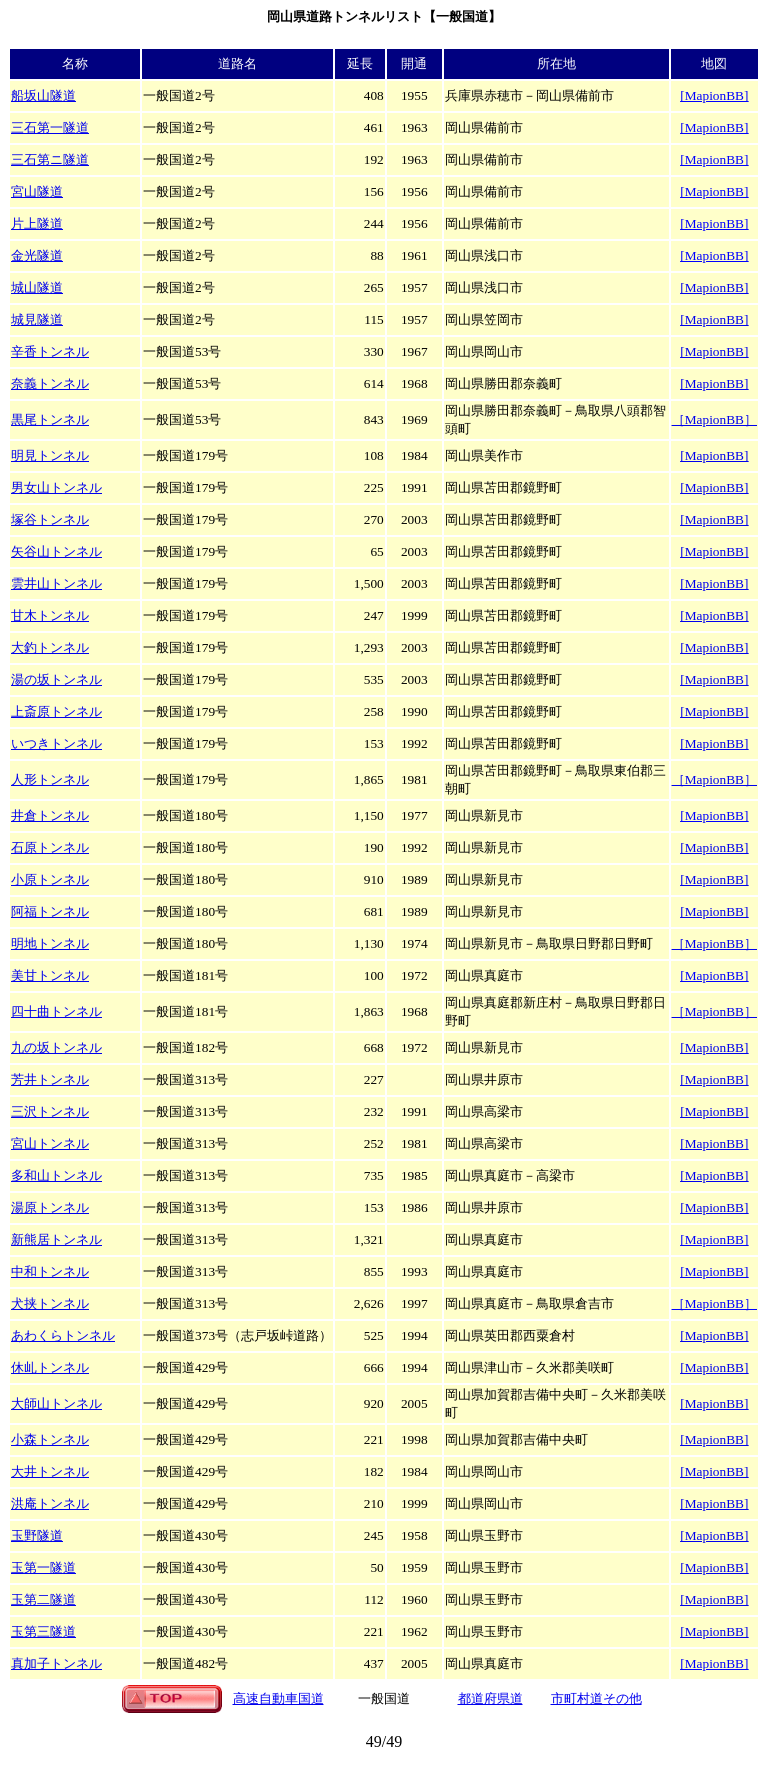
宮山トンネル (50, 1143)
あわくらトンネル (63, 1335)
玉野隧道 (37, 1535)
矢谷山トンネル (56, 551)
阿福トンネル (50, 911)
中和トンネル (50, 1271)
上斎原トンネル (56, 711)
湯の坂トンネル (56, 679)
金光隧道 (37, 255)
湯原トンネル (50, 1207)
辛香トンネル (50, 351)
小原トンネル (50, 879)
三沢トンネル (50, 1111)
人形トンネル (50, 779)
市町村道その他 (596, 1698)
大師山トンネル (56, 1403)
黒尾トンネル (50, 419)
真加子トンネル (56, 1663)
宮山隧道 (37, 191)
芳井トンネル (50, 1079)
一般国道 (384, 1698)
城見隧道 (37, 319)
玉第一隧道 (43, 1567)
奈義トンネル (50, 383)
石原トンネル (50, 847)
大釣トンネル (50, 647)
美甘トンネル (50, 975)
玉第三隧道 (43, 1631)
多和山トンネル (56, 1175)
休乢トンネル (50, 1367)
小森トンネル (50, 1439)
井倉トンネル (50, 815)
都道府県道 (490, 1698)
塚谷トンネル (50, 519)
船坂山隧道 (43, 95)
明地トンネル (50, 943)
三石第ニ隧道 (50, 159)
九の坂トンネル (56, 1047)
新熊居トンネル (56, 1239)
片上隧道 (37, 223)
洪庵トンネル (50, 1503)
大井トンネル (50, 1471)
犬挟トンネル (50, 1303)
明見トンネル (50, 455)
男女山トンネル (56, 487)
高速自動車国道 (278, 1698)
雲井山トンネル (56, 583)
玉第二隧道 (43, 1599)
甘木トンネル (50, 615)
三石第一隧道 (50, 127)
